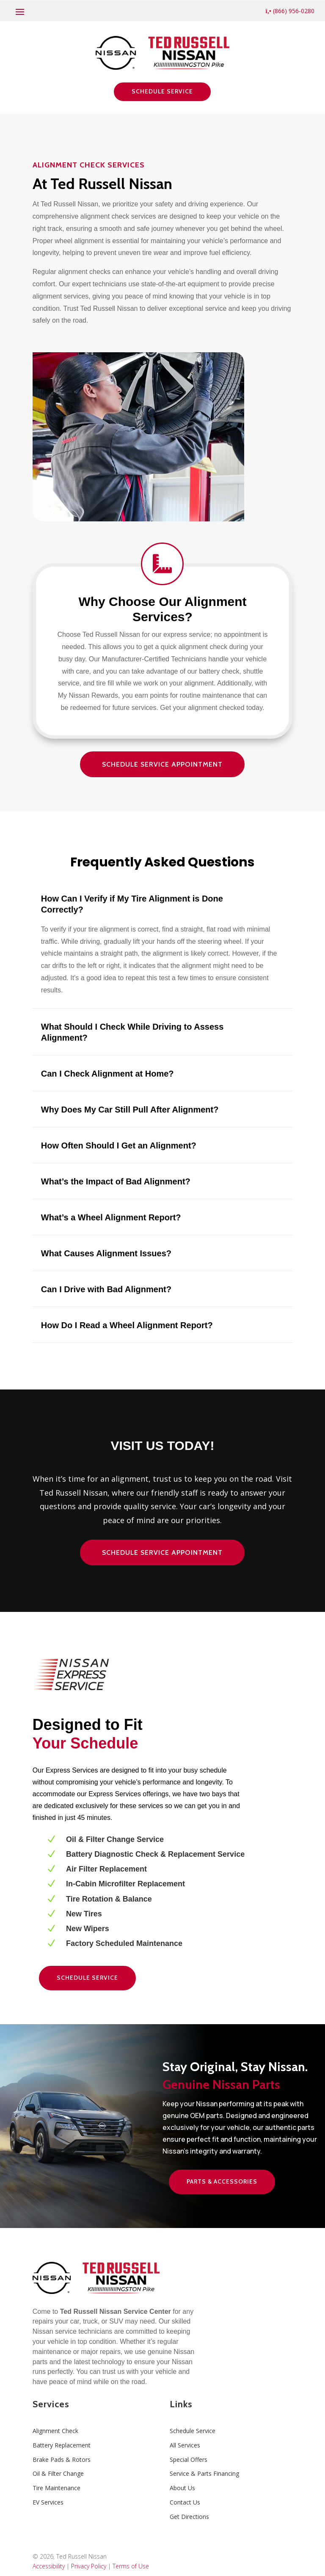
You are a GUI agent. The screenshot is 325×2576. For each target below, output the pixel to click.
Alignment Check (55, 2431)
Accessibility (49, 2566)
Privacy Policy (88, 2566)
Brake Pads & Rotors (62, 2459)
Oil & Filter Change (58, 2473)
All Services (185, 2445)
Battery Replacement (62, 2445)
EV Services (48, 2502)
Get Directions (189, 2517)
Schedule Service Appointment (162, 764)
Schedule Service (162, 91)
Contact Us (185, 2502)
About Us (182, 2488)
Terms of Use (131, 2566)
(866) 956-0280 (290, 11)
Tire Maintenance (56, 2488)
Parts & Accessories (222, 2181)
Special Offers (188, 2459)
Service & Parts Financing (204, 2473)
